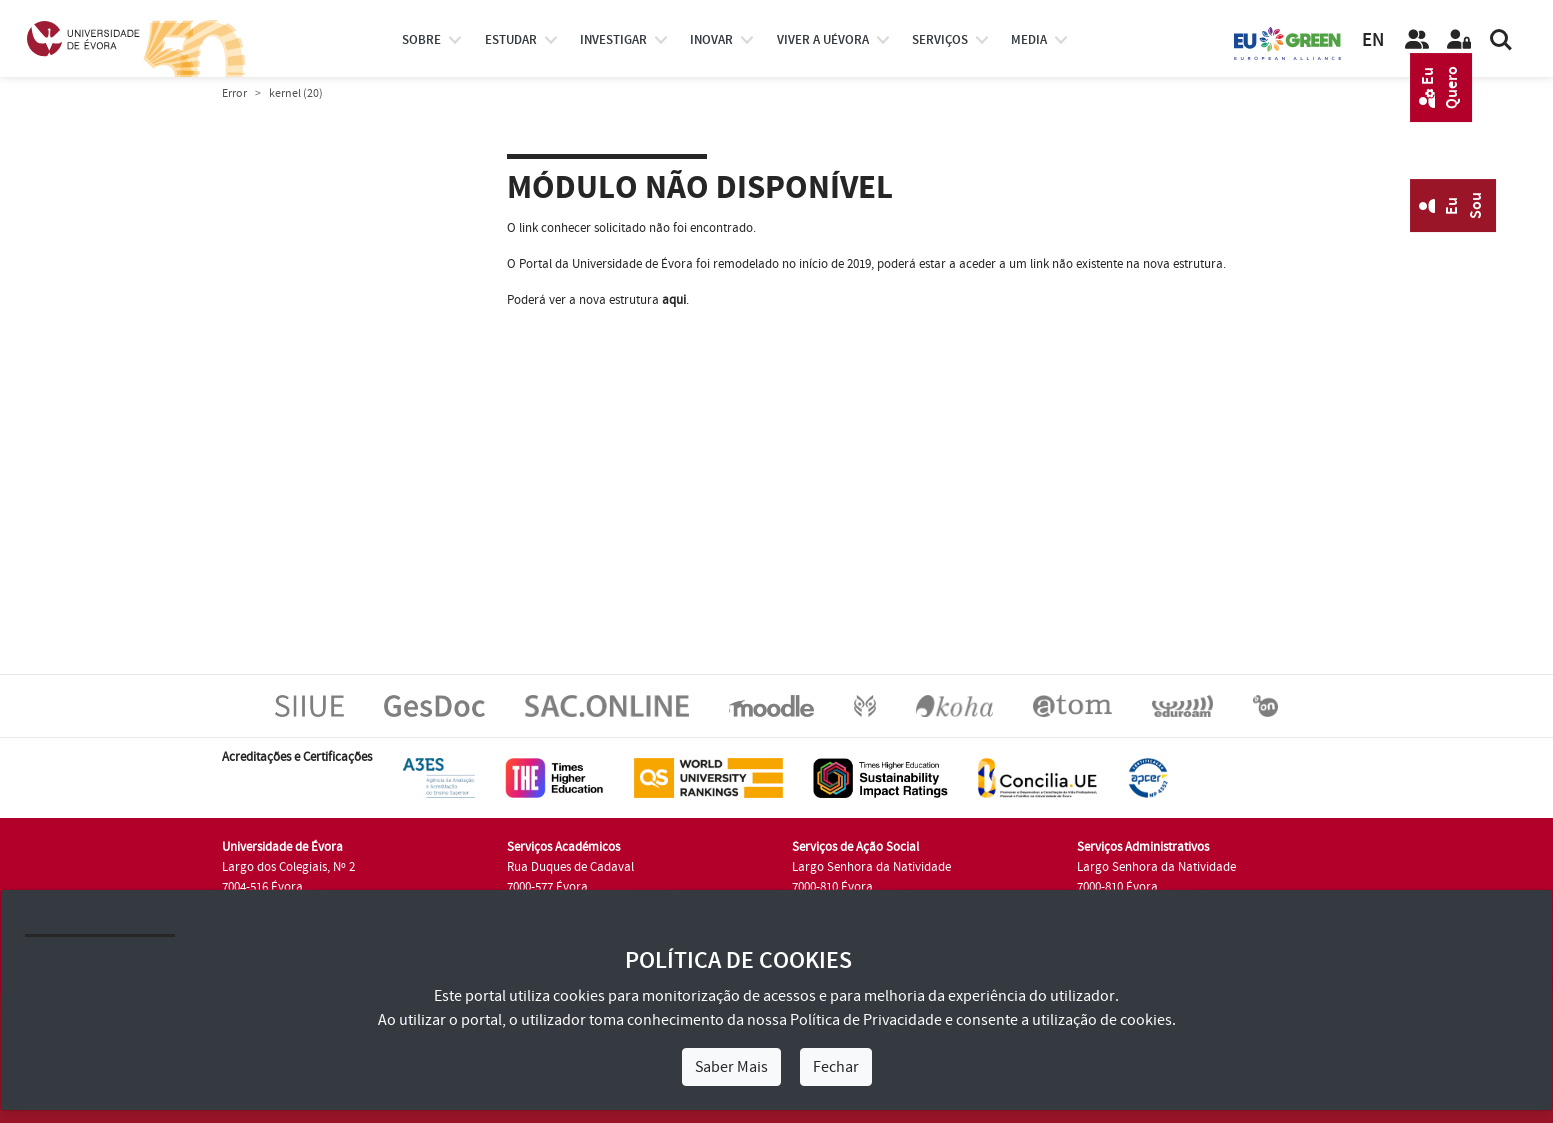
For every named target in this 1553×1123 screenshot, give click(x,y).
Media (1029, 40)
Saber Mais (731, 1067)
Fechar (836, 1067)
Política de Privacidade (866, 1020)
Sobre (421, 40)
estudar (511, 40)
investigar (613, 40)
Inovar (711, 40)
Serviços (940, 40)
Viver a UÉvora (823, 40)
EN (1373, 40)
